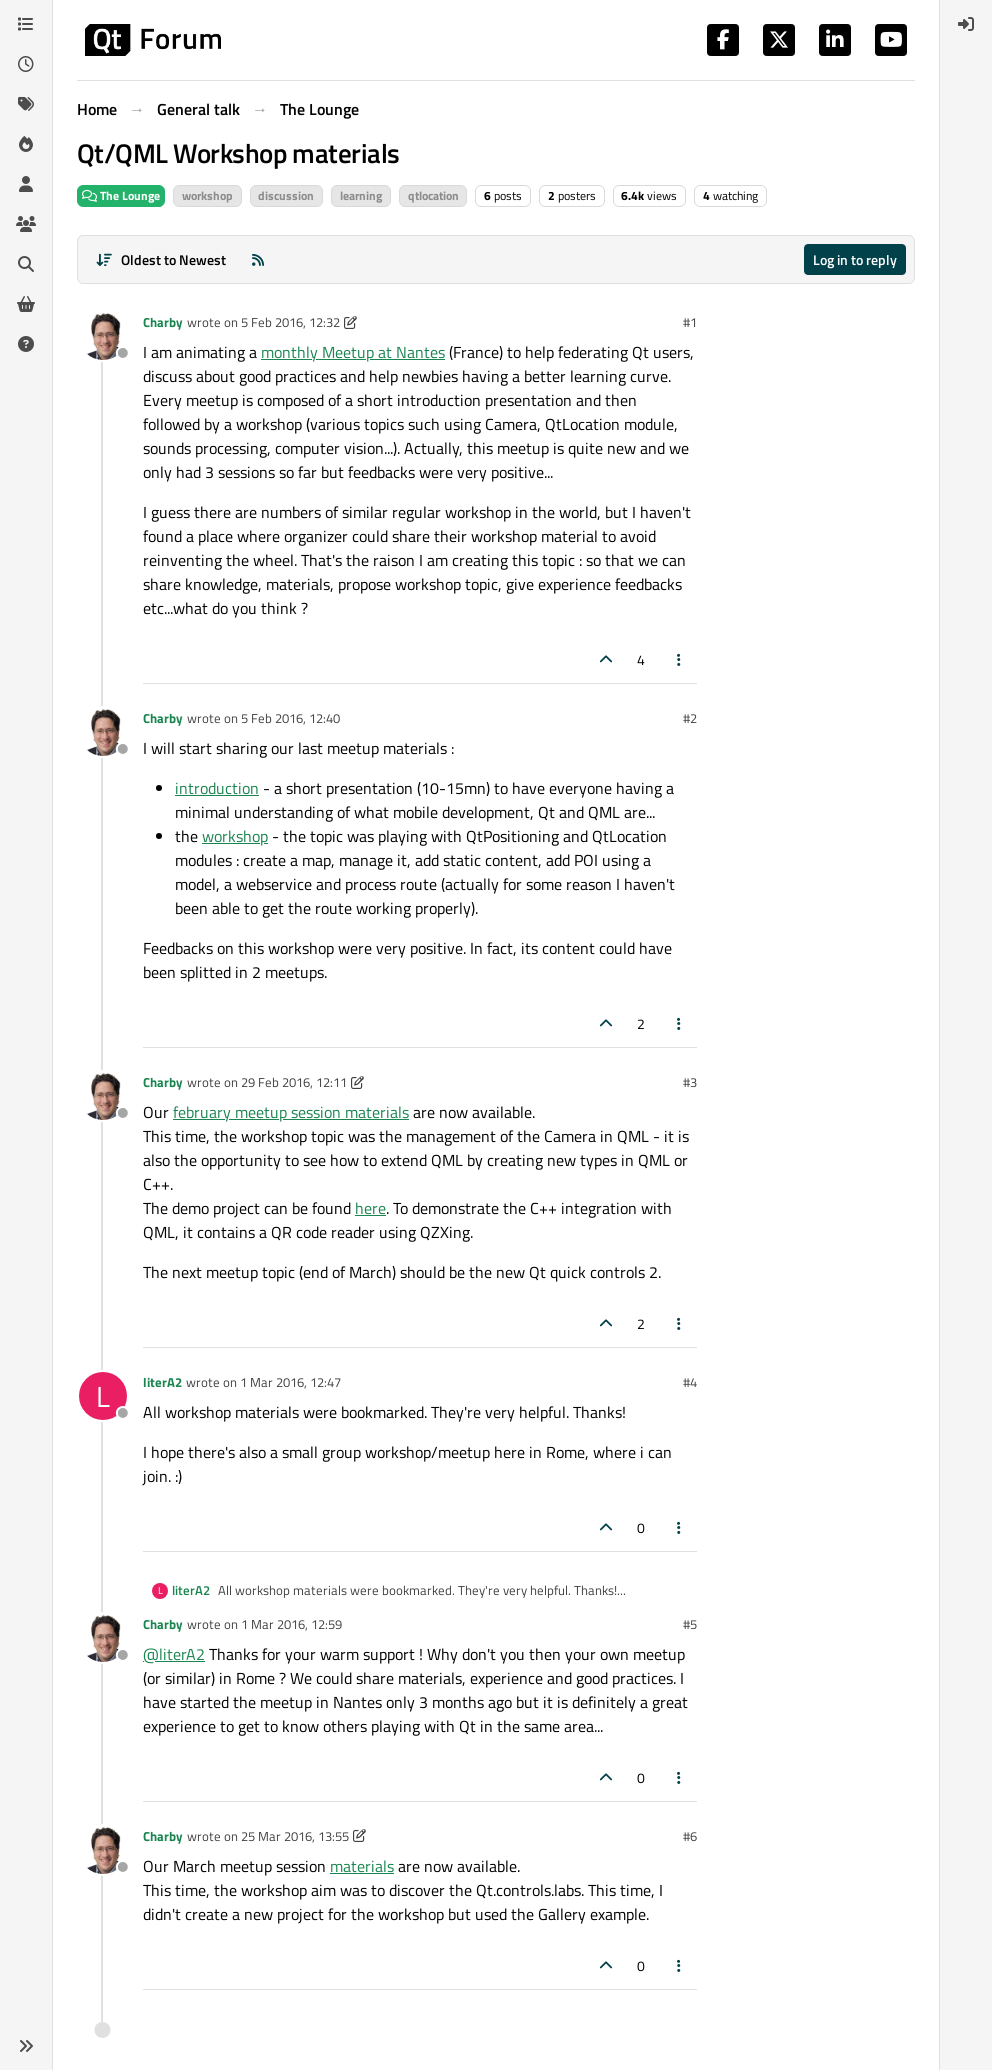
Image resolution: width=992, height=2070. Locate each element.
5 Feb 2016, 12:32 (290, 322)
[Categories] (26, 24)
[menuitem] (966, 24)
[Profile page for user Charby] (103, 336)
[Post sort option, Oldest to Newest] (160, 259)
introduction (217, 788)
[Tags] (26, 104)
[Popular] (26, 144)
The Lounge (121, 195)
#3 (690, 1082)
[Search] (26, 264)
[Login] (966, 24)
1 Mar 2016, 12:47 (290, 1382)
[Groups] (26, 224)
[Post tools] (680, 659)
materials (362, 1866)
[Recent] (26, 64)
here (370, 1208)
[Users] (26, 184)
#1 (690, 322)
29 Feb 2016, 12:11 (294, 1082)
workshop (235, 836)
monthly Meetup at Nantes (353, 352)
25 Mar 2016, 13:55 (295, 1836)
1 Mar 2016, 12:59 (291, 1624)
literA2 (162, 1382)
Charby (163, 322)
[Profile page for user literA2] (103, 1396)
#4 (690, 1382)
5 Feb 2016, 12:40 (290, 718)
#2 (690, 718)
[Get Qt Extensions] (26, 304)
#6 (690, 1836)
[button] (26, 2046)
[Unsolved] (26, 344)
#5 (690, 1624)
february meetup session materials (291, 1112)
